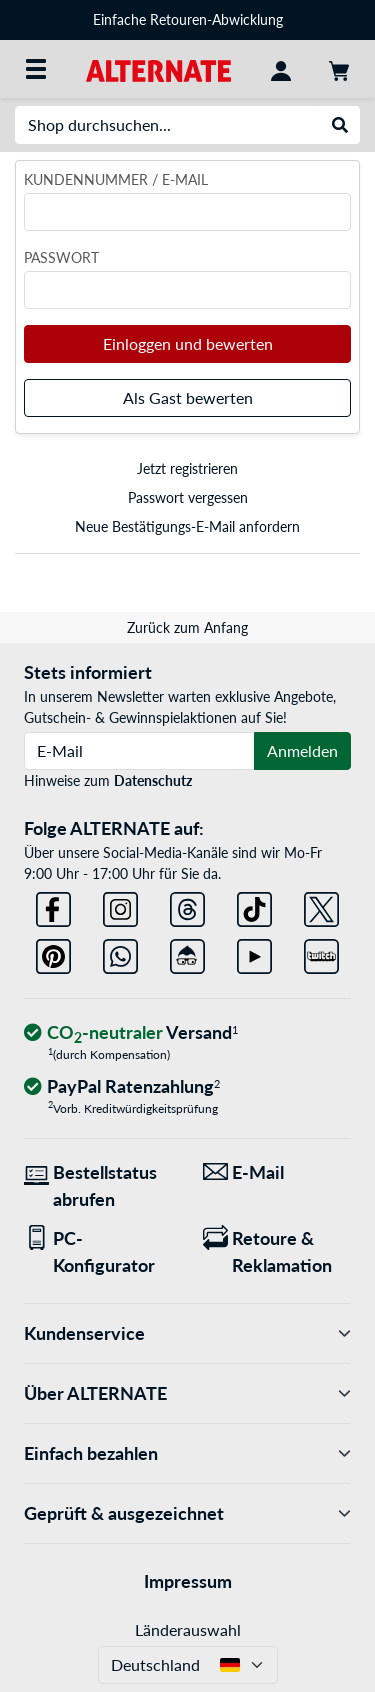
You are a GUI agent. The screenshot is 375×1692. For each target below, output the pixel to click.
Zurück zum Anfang (187, 627)
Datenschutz (153, 780)
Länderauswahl (188, 1629)
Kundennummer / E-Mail (116, 179)
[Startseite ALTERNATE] (158, 68)
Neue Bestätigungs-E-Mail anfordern (187, 526)
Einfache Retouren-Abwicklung (188, 19)
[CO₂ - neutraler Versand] (131, 1033)
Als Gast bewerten (188, 397)
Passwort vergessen (188, 497)
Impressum (188, 1581)
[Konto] (281, 69)
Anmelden (302, 750)
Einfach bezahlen (187, 1453)
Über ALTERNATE (187, 1393)
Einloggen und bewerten (188, 343)
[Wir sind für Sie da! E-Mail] (277, 1172)
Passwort (61, 257)
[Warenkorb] (339, 69)
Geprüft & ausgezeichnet (187, 1513)
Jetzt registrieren (187, 468)
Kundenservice (187, 1333)
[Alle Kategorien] (36, 69)
